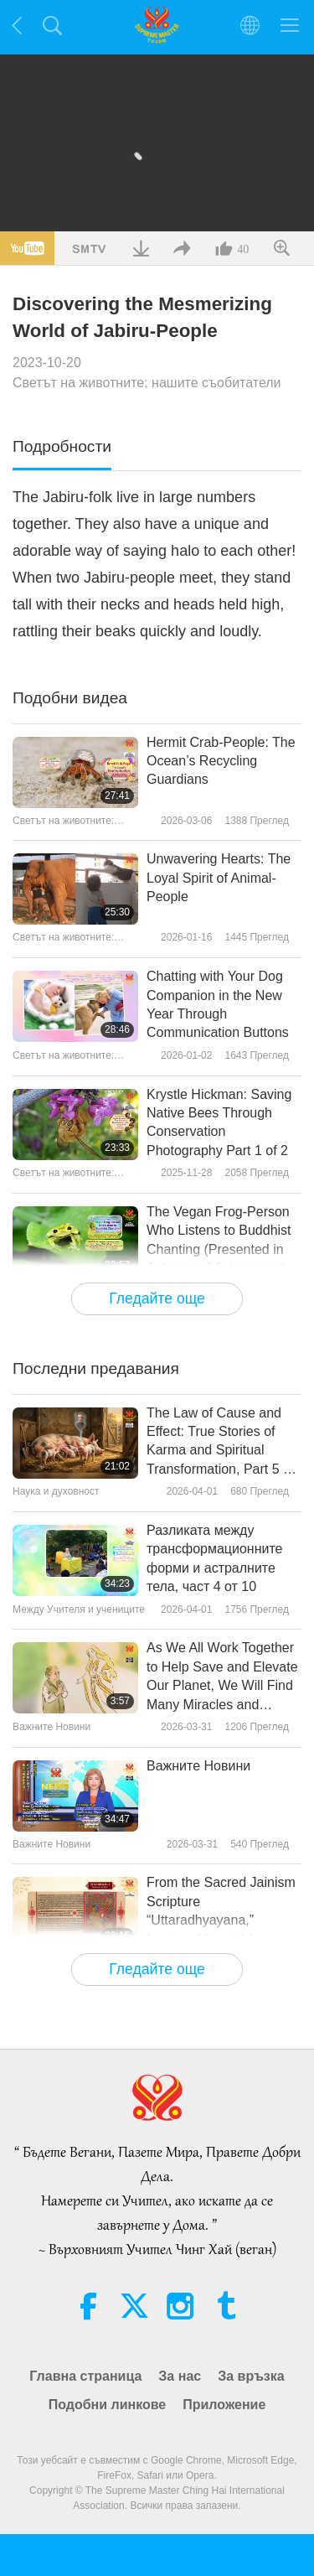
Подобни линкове (108, 2404)
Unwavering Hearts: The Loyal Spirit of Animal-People (219, 878)
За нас (179, 2376)
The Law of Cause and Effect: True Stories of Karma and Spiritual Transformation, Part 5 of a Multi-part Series (220, 1443)
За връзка (251, 2376)
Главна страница (85, 2376)
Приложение (224, 2404)
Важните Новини (198, 1766)
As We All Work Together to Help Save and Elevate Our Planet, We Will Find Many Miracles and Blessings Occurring (222, 1677)
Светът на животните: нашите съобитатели (147, 383)
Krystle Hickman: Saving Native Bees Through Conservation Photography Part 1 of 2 (219, 1122)
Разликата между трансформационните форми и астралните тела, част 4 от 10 (214, 1558)
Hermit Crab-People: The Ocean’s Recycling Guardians (221, 761)
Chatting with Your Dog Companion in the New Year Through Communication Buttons (218, 1004)
